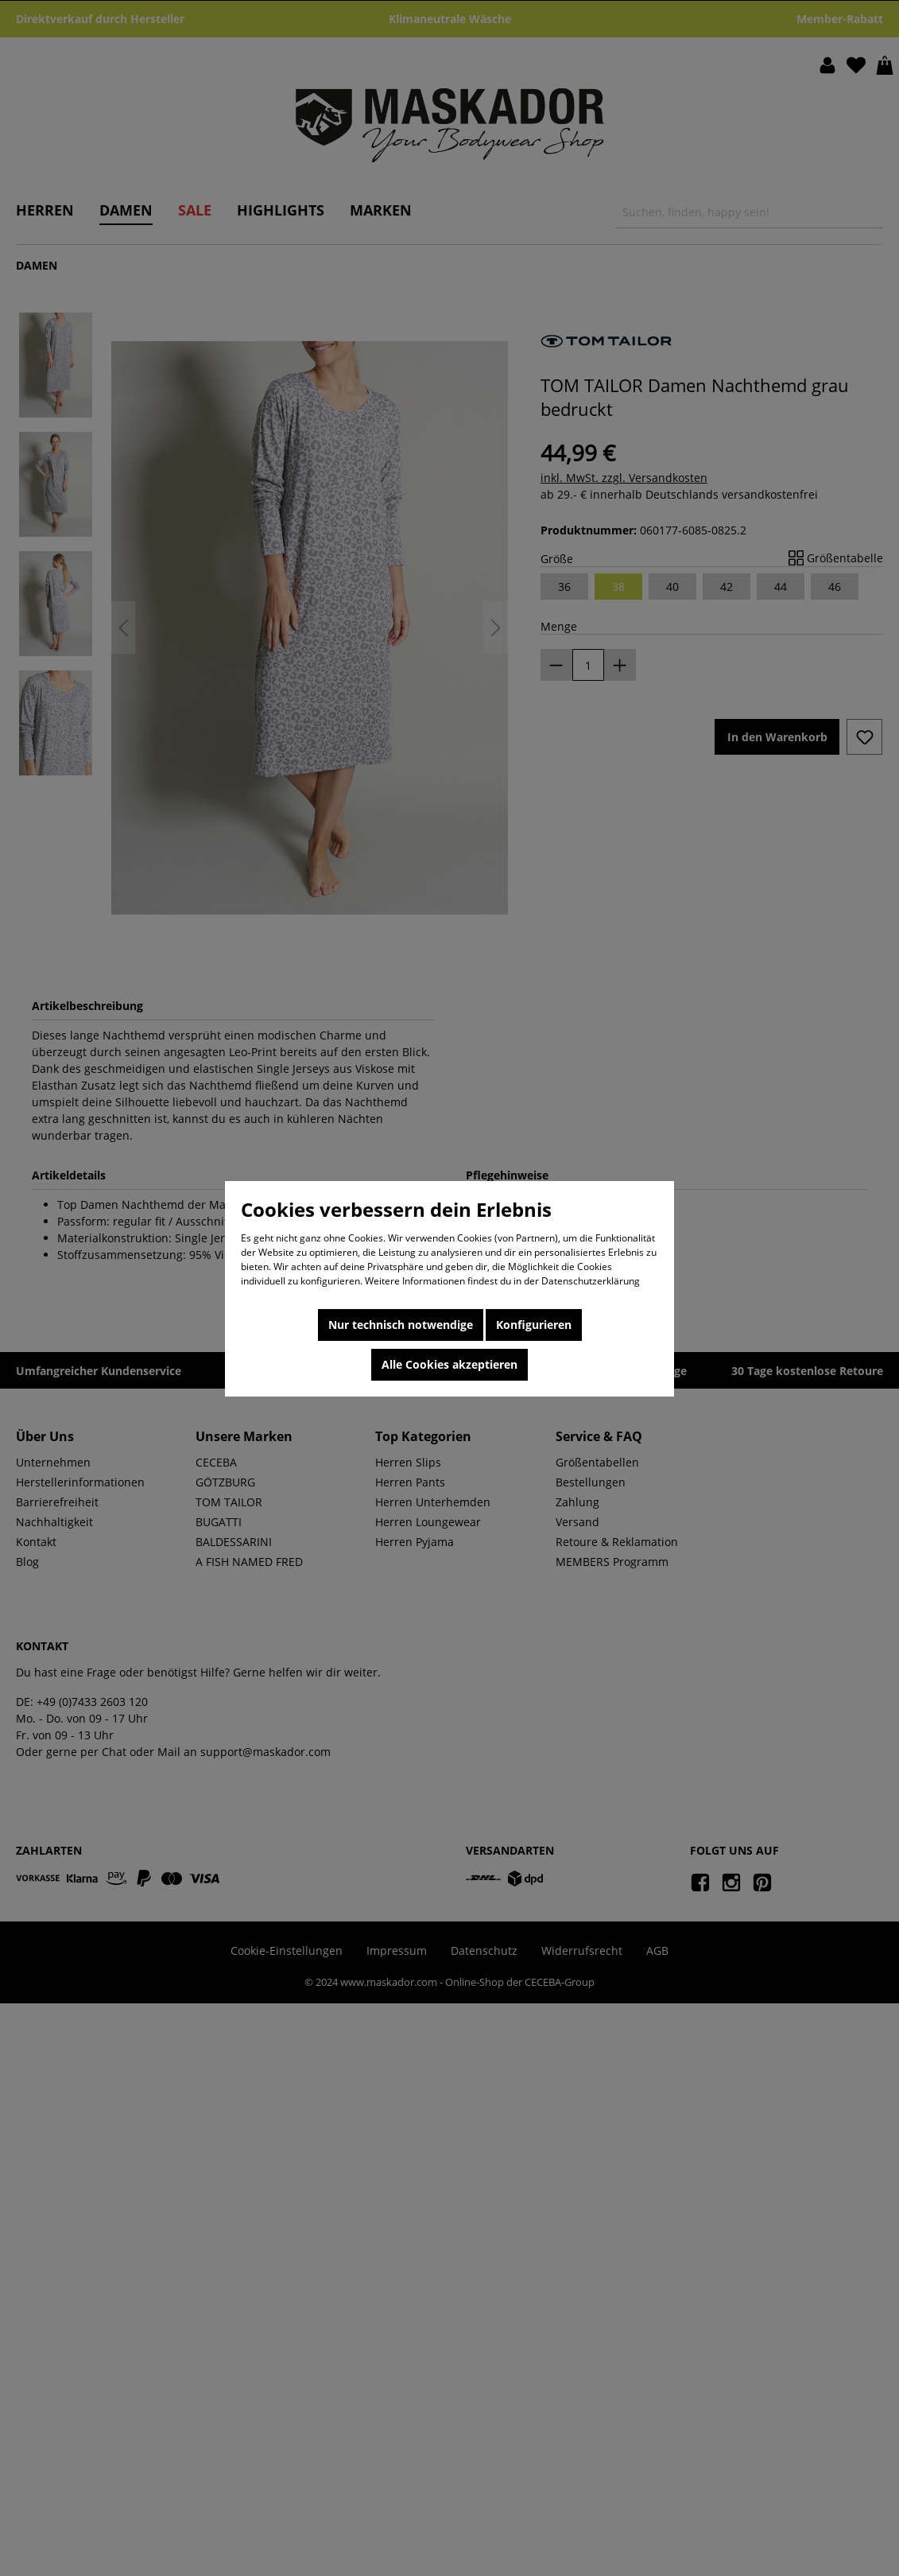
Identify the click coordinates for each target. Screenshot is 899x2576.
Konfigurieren (534, 1324)
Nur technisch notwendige (400, 1324)
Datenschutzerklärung (590, 1281)
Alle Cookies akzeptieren (449, 1364)
